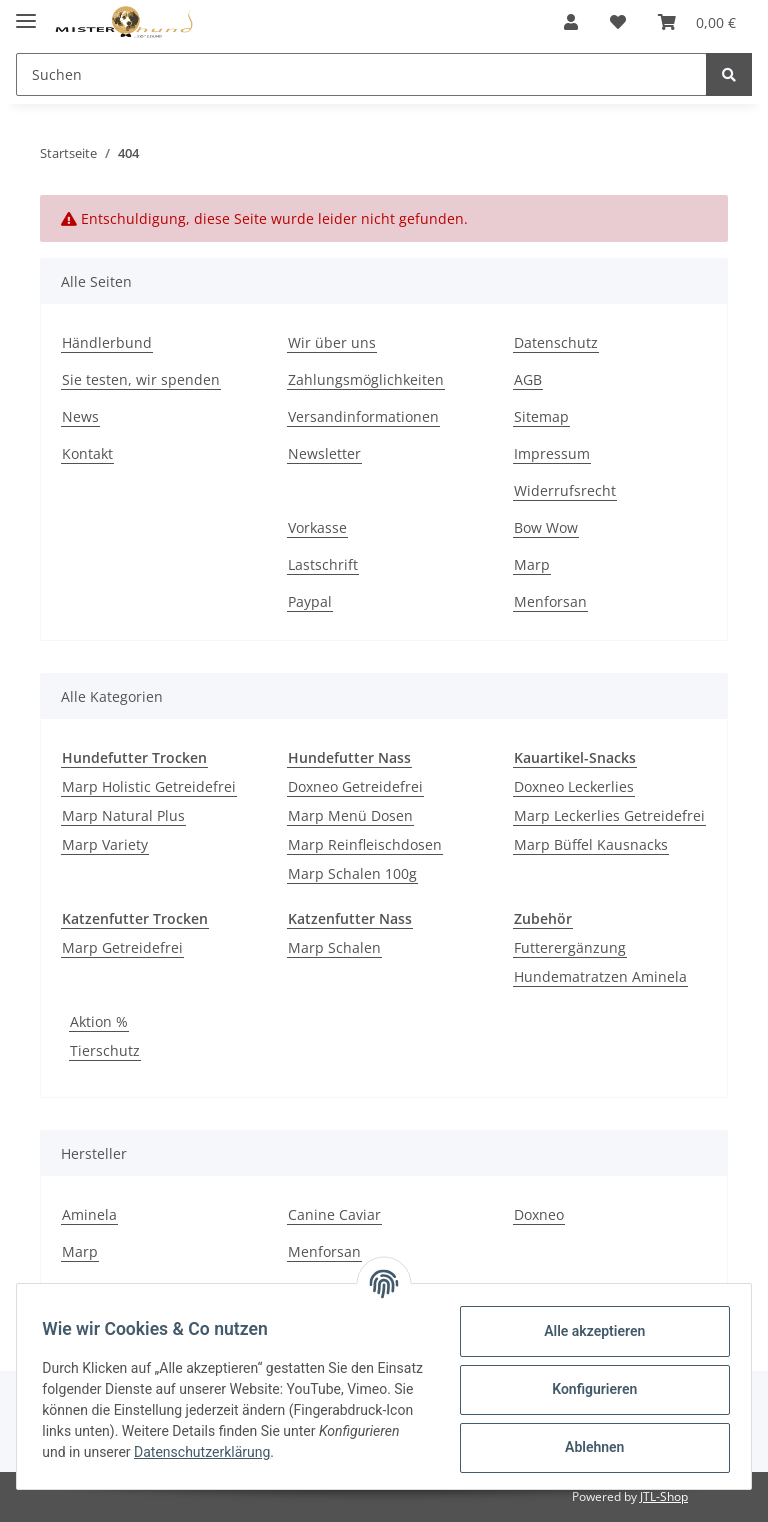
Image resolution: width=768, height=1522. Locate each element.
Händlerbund (107, 342)
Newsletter (324, 453)
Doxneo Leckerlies (574, 786)
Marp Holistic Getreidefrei (149, 786)
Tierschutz (105, 1050)
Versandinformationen (363, 416)
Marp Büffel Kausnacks (591, 844)
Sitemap (541, 416)
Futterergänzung (570, 947)
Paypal (310, 601)
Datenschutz (556, 342)
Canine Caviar (334, 1214)
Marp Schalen (334, 947)
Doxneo (539, 1214)
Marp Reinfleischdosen (365, 844)
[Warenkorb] (697, 22)
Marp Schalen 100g (352, 873)
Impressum (552, 453)
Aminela (89, 1214)
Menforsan (550, 601)
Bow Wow (546, 527)
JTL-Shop (664, 1496)
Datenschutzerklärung (328, 1452)
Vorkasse (317, 527)
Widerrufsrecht (565, 490)
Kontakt (87, 453)
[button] (571, 22)
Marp (532, 564)
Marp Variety (105, 844)
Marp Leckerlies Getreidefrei (609, 815)
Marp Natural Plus (123, 815)
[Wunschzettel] (618, 22)
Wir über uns (332, 342)
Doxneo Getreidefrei (355, 786)
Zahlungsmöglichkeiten (366, 379)
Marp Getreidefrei (122, 947)
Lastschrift (323, 564)
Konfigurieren (587, 1389)
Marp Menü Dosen (350, 815)
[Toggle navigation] (26, 12)
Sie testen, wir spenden (141, 379)
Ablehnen (587, 1447)
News (80, 416)
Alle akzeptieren (587, 1331)
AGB (528, 379)
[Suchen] (361, 74)
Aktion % (99, 1021)
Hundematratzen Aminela (600, 976)
